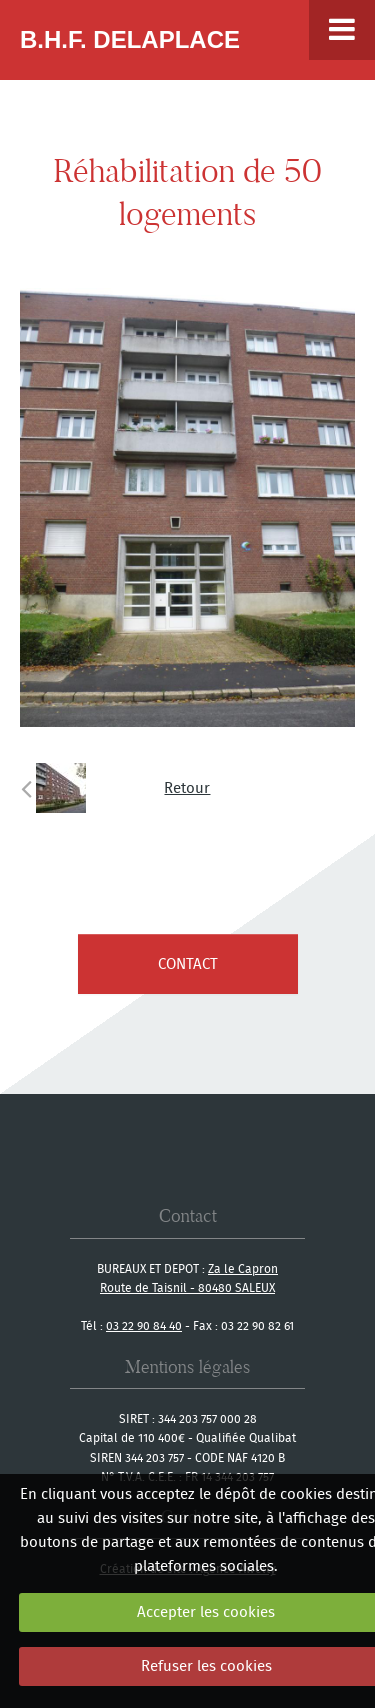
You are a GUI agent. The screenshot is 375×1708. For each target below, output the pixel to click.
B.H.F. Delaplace (130, 39)
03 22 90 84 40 (144, 1325)
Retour (187, 787)
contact (188, 963)
